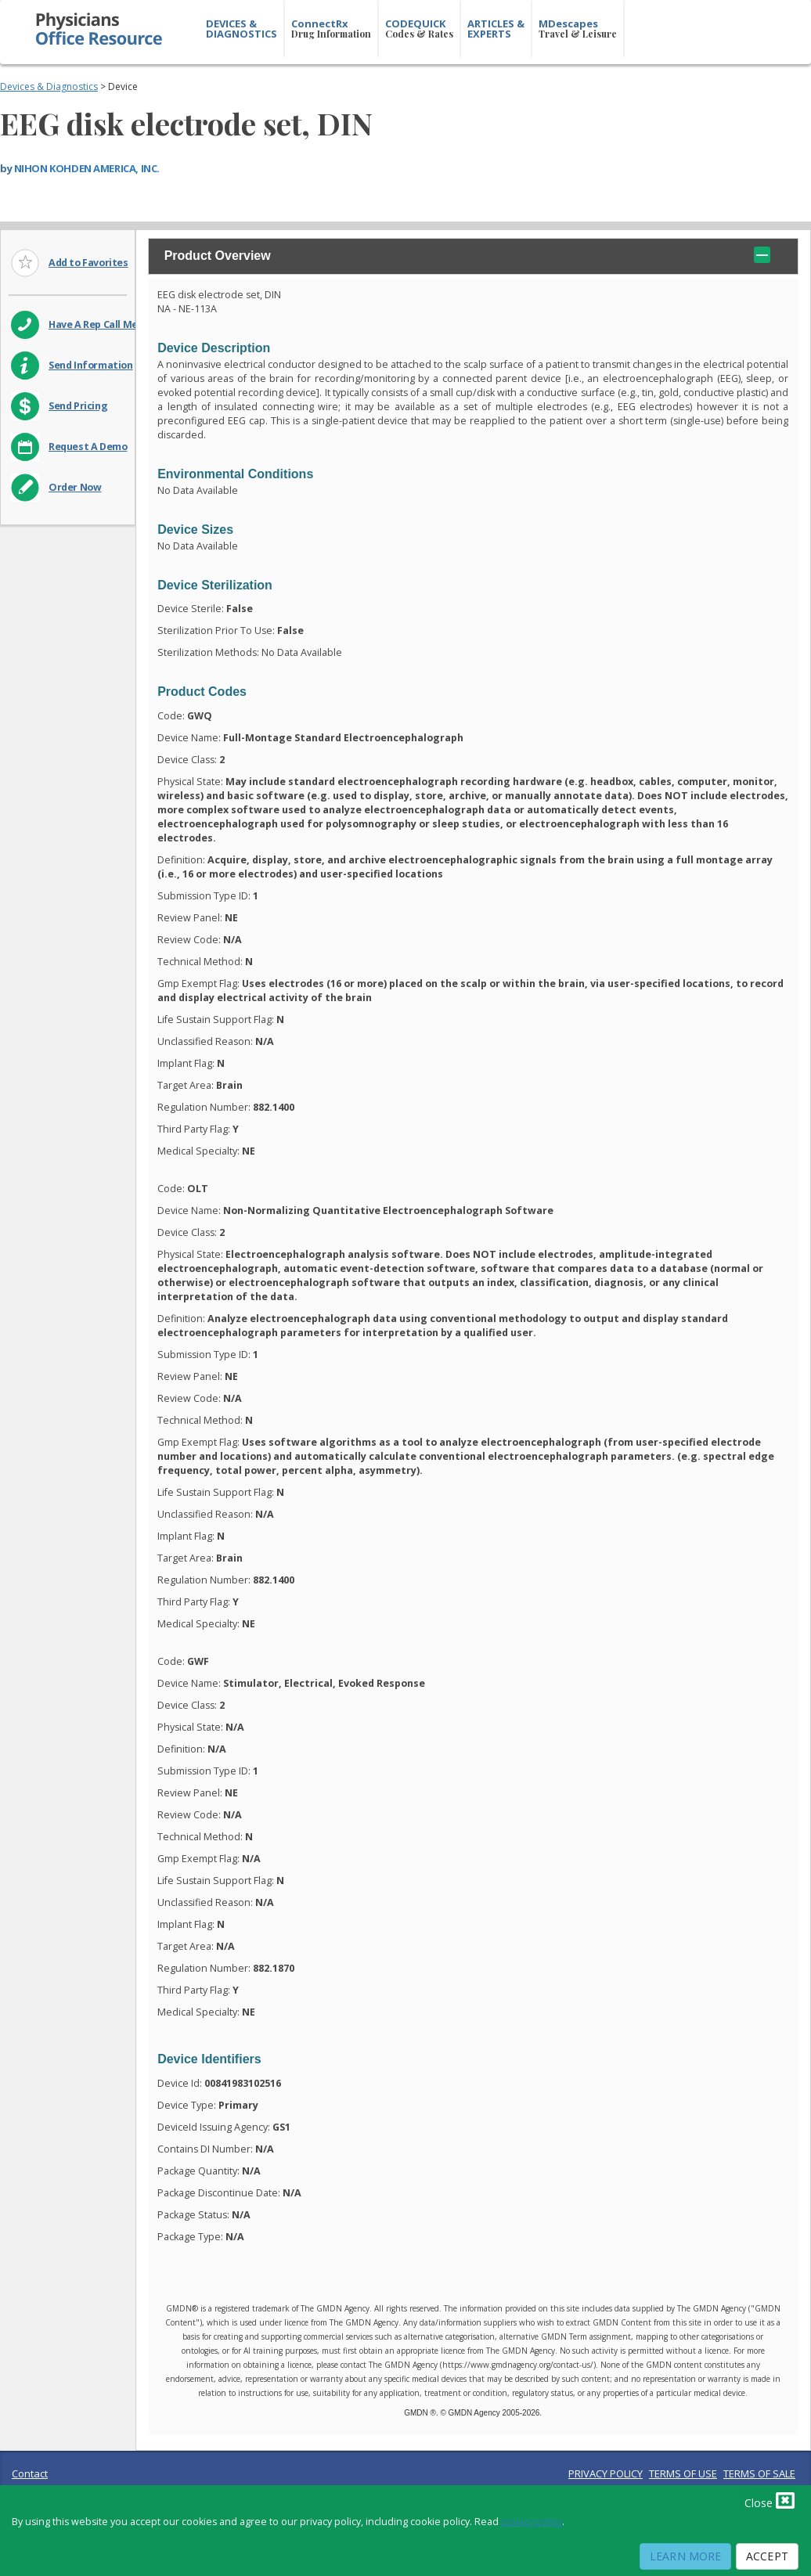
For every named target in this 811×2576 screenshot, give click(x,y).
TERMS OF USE (683, 2473)
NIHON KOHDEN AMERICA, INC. (87, 168)
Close (769, 2500)
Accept (767, 2556)
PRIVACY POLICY (605, 2473)
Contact (30, 2473)
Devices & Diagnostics (49, 86)
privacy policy (531, 2521)
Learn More (685, 2556)
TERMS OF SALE (759, 2473)
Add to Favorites (88, 262)
